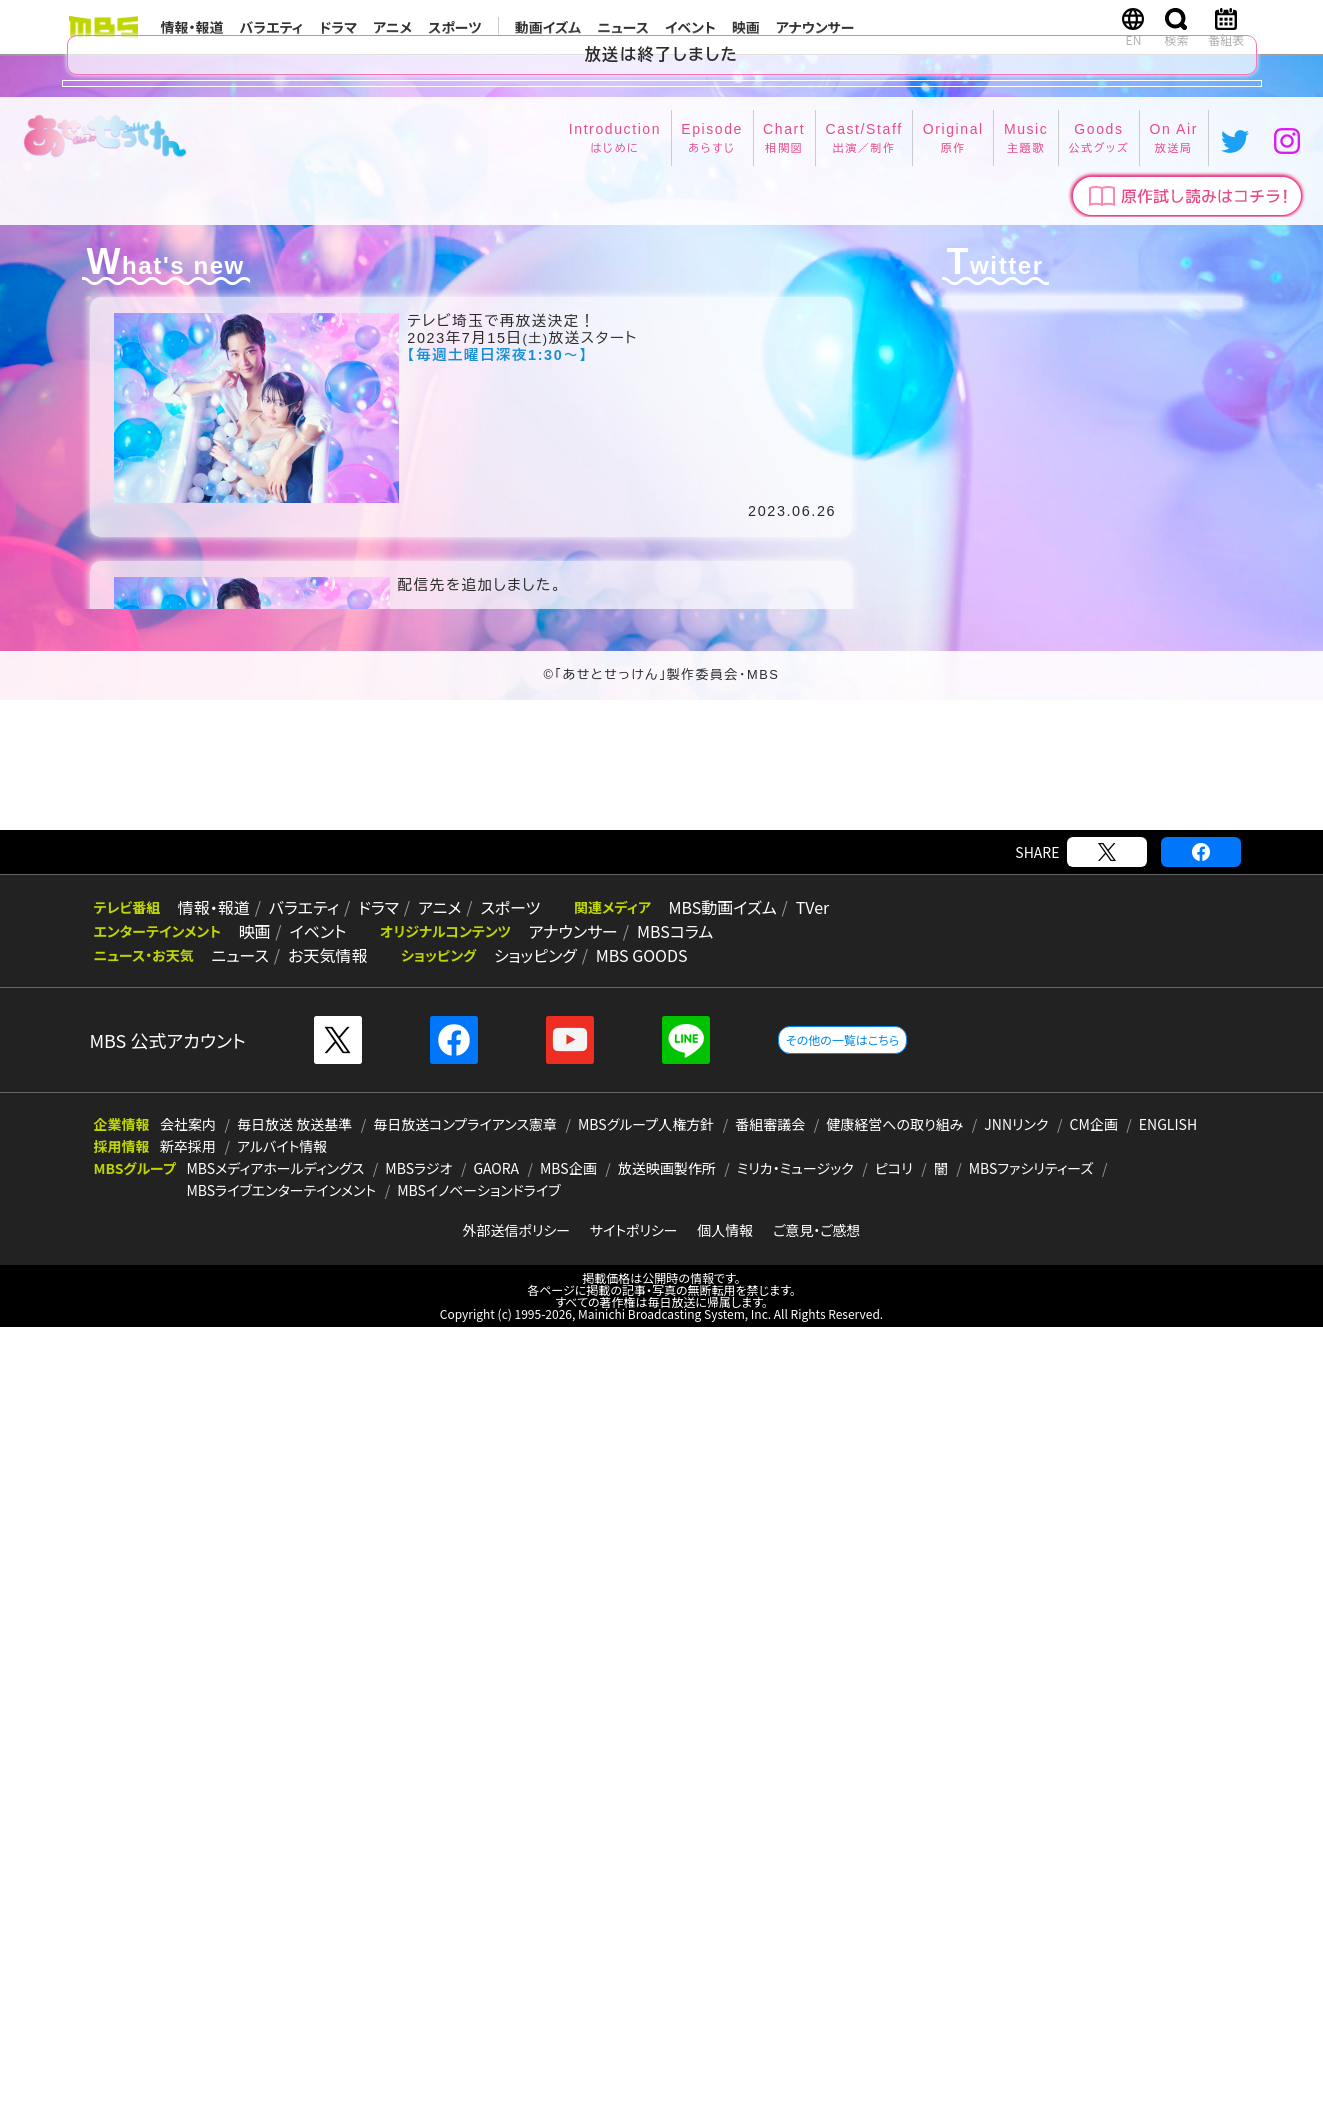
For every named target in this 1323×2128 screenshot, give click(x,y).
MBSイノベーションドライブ (478, 1991)
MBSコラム (664, 1732)
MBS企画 (568, 1969)
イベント (690, 27)
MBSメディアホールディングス (275, 1969)
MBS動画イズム (706, 1708)
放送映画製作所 (667, 1969)
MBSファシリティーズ (1031, 1969)
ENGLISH (1168, 1925)
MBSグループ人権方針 (646, 1925)
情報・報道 (192, 27)
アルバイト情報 (282, 1947)
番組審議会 (770, 1925)
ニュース (623, 27)
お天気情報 (322, 1756)
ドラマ (338, 27)
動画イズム (548, 27)
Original (690, 987)
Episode (471, 987)
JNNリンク (1016, 1925)
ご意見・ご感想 (817, 2031)
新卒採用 (188, 1947)
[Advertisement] (662, 1566)
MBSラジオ (418, 1969)
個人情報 (725, 2031)
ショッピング (527, 1756)
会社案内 (188, 1925)
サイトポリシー (634, 2031)
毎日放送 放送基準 (294, 1925)
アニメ (392, 27)
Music (756, 987)
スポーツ (455, 27)
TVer (793, 1708)
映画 (746, 27)
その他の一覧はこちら (842, 1840)
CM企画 (1094, 1925)
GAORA (496, 1969)
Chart (536, 987)
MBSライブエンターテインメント (281, 1991)
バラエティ (272, 27)
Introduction (380, 987)
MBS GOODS (631, 1756)
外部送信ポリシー (516, 2031)
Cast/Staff (608, 987)
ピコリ (894, 1969)
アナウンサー (815, 27)
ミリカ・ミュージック (795, 1969)
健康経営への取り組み (894, 1925)
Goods (822, 987)
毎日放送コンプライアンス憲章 (465, 1925)
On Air (889, 987)
